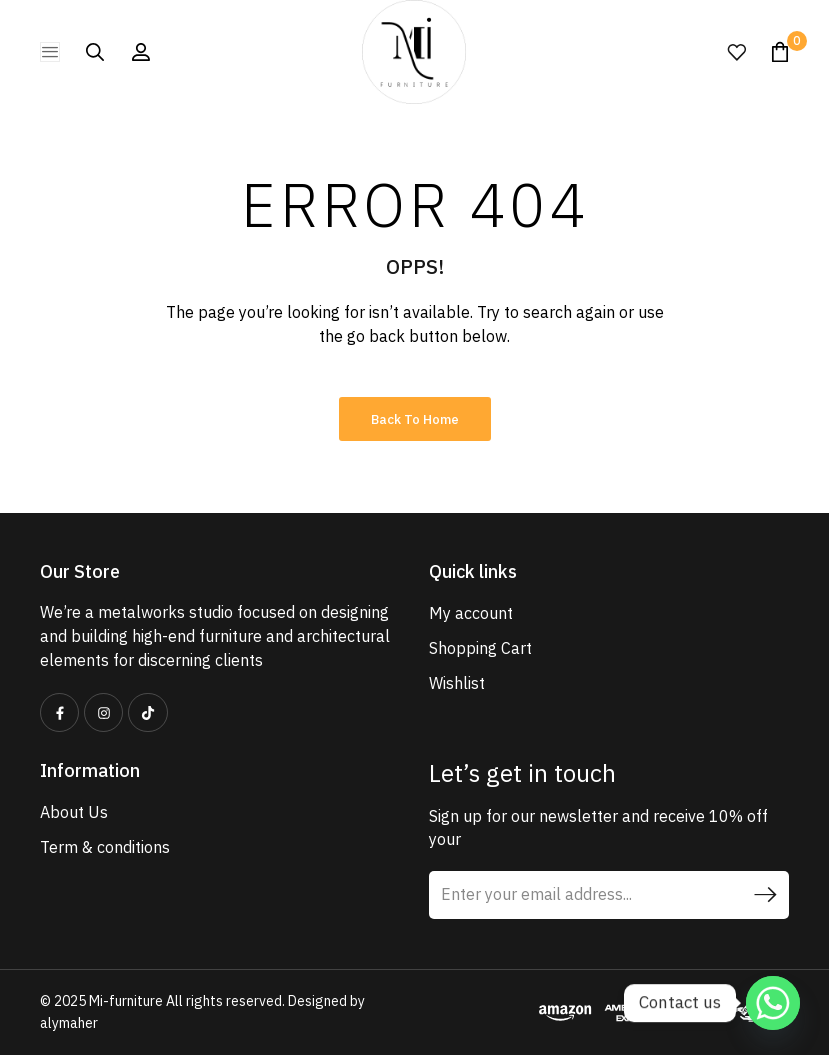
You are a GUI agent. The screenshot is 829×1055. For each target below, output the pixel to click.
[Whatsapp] (773, 1003)
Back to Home (415, 419)
